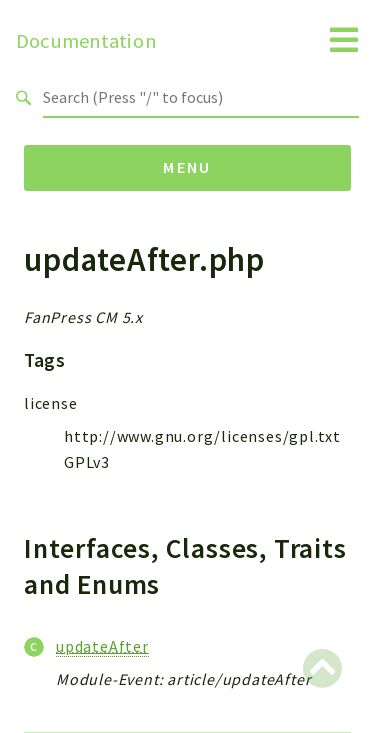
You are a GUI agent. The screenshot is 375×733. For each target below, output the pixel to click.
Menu (187, 167)
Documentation (86, 41)
